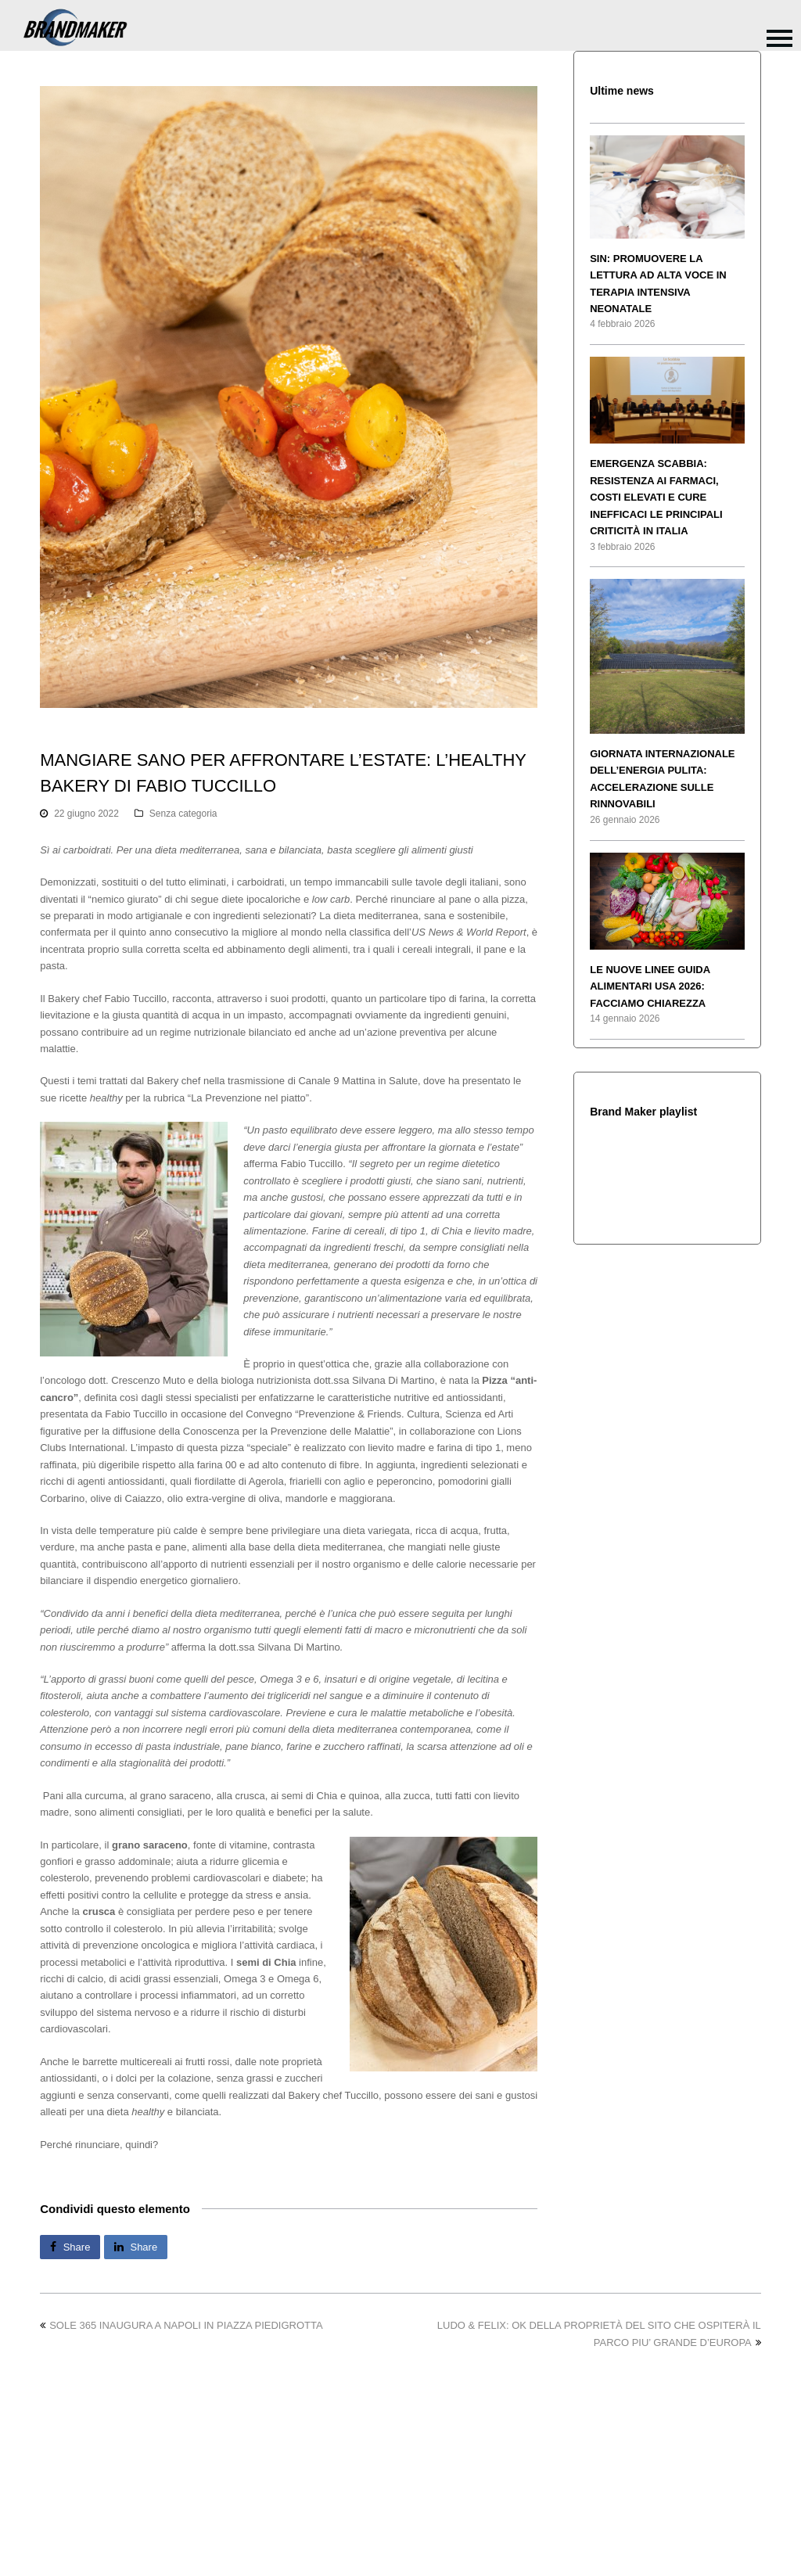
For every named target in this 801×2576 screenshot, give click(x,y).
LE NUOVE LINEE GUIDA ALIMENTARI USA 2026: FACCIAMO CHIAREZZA (649, 986)
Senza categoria (183, 813)
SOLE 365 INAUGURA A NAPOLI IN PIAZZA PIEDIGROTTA (181, 2325)
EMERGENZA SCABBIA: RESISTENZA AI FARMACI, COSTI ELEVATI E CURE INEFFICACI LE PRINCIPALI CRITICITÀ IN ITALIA (656, 497)
